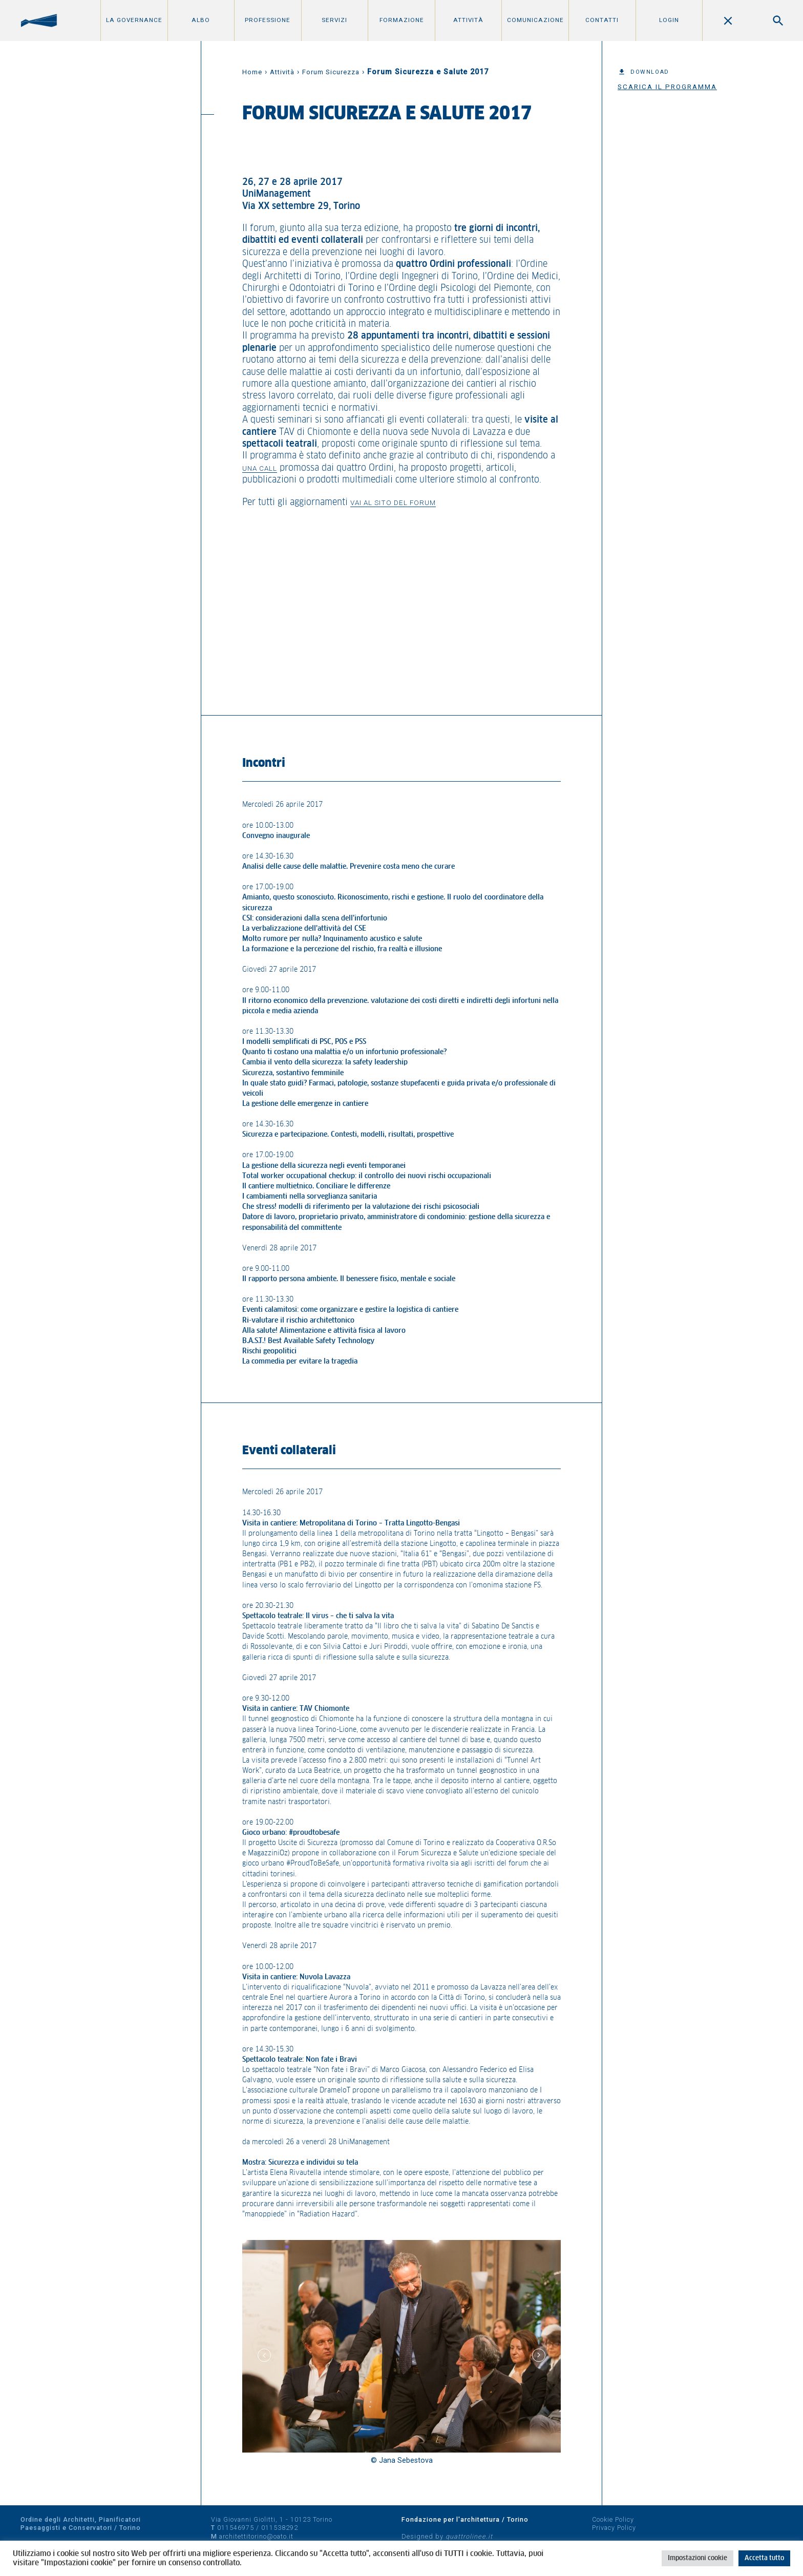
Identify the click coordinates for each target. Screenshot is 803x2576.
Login (669, 20)
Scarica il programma (667, 86)
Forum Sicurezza (331, 72)
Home (252, 72)
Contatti (602, 20)
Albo (201, 20)
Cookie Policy (613, 2519)
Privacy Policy (614, 2527)
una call (259, 468)
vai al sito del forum (393, 502)
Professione (267, 20)
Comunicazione (535, 20)
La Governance (134, 20)
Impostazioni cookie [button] (697, 2558)
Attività (468, 20)
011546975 (235, 2527)
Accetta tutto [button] (764, 2558)
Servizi (334, 20)
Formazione (401, 20)
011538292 (279, 2527)
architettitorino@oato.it (256, 2536)
